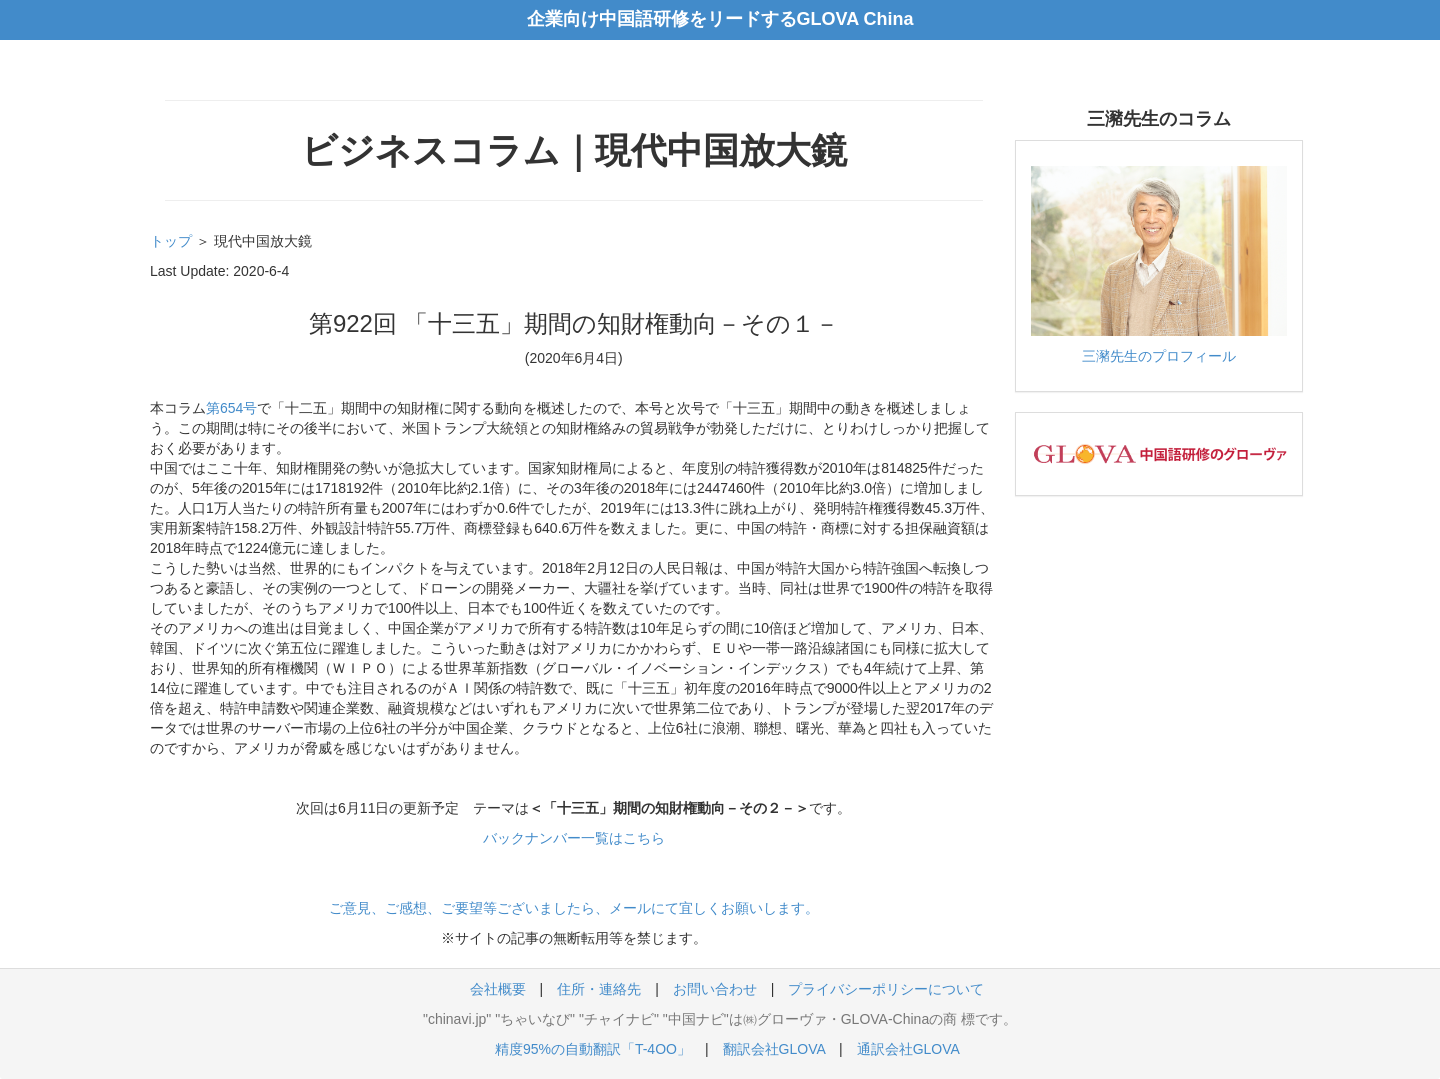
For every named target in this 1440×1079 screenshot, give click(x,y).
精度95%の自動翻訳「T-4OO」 (593, 1049)
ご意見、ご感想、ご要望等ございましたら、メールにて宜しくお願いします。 (574, 908)
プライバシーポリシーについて (886, 989)
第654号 (231, 408)
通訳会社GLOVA (908, 1049)
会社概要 (498, 989)
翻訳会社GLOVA (774, 1049)
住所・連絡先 (599, 989)
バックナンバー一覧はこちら (574, 838)
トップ (171, 241)
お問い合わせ (715, 989)
